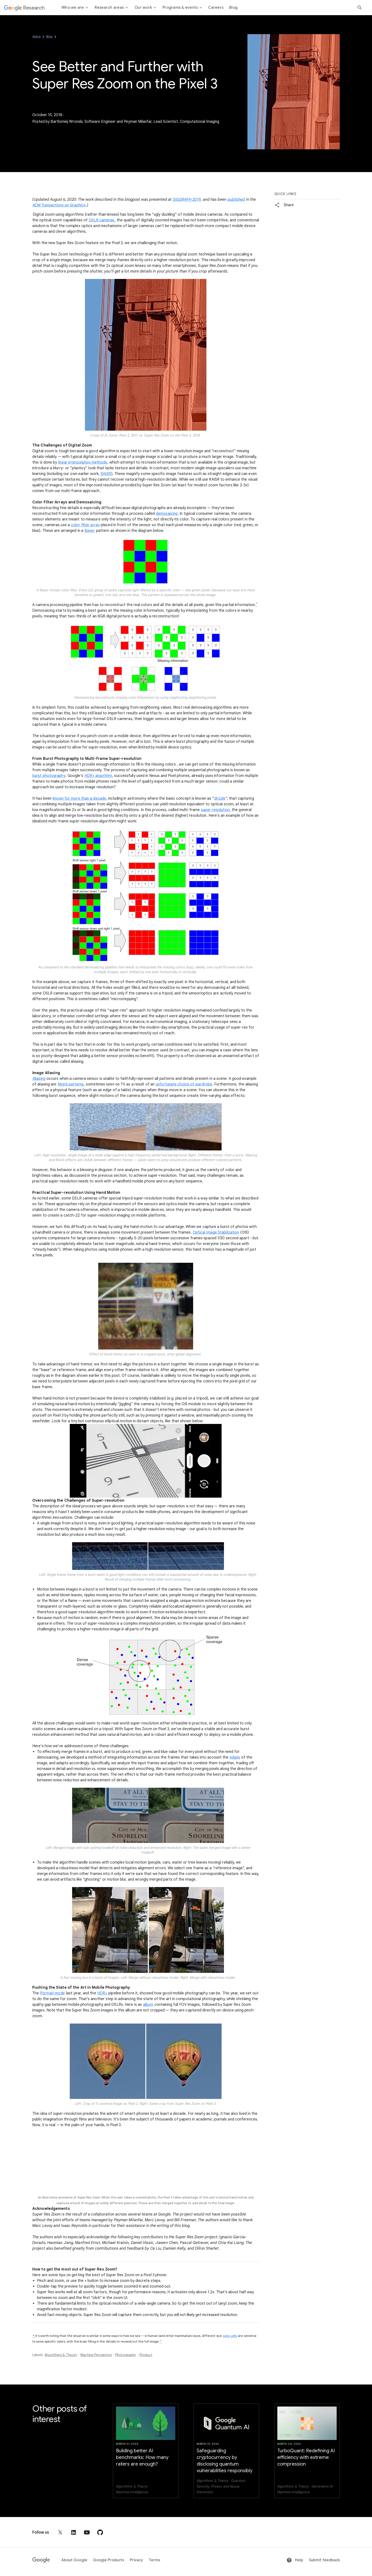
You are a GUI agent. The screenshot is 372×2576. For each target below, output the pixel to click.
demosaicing (166, 513)
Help (294, 2560)
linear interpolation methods (82, 462)
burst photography (49, 775)
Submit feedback (324, 2560)
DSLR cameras (101, 220)
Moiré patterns (71, 1084)
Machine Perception (96, 2355)
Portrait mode (52, 1993)
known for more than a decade (79, 798)
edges (235, 1757)
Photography (125, 2355)
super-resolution (215, 809)
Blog (49, 36)
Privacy (136, 2560)
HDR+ (102, 1993)
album (148, 2004)
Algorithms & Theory (61, 2355)
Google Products (108, 2560)
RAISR (106, 473)
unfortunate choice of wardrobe (184, 1084)
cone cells (230, 2336)
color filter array (85, 525)
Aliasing (39, 1078)
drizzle (219, 798)
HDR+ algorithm (98, 775)
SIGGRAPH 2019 (187, 199)
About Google (74, 2560)
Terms (154, 2560)
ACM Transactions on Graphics (59, 205)
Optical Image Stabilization (216, 1232)
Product (146, 2355)
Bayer (89, 530)
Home (37, 36)
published (236, 199)
